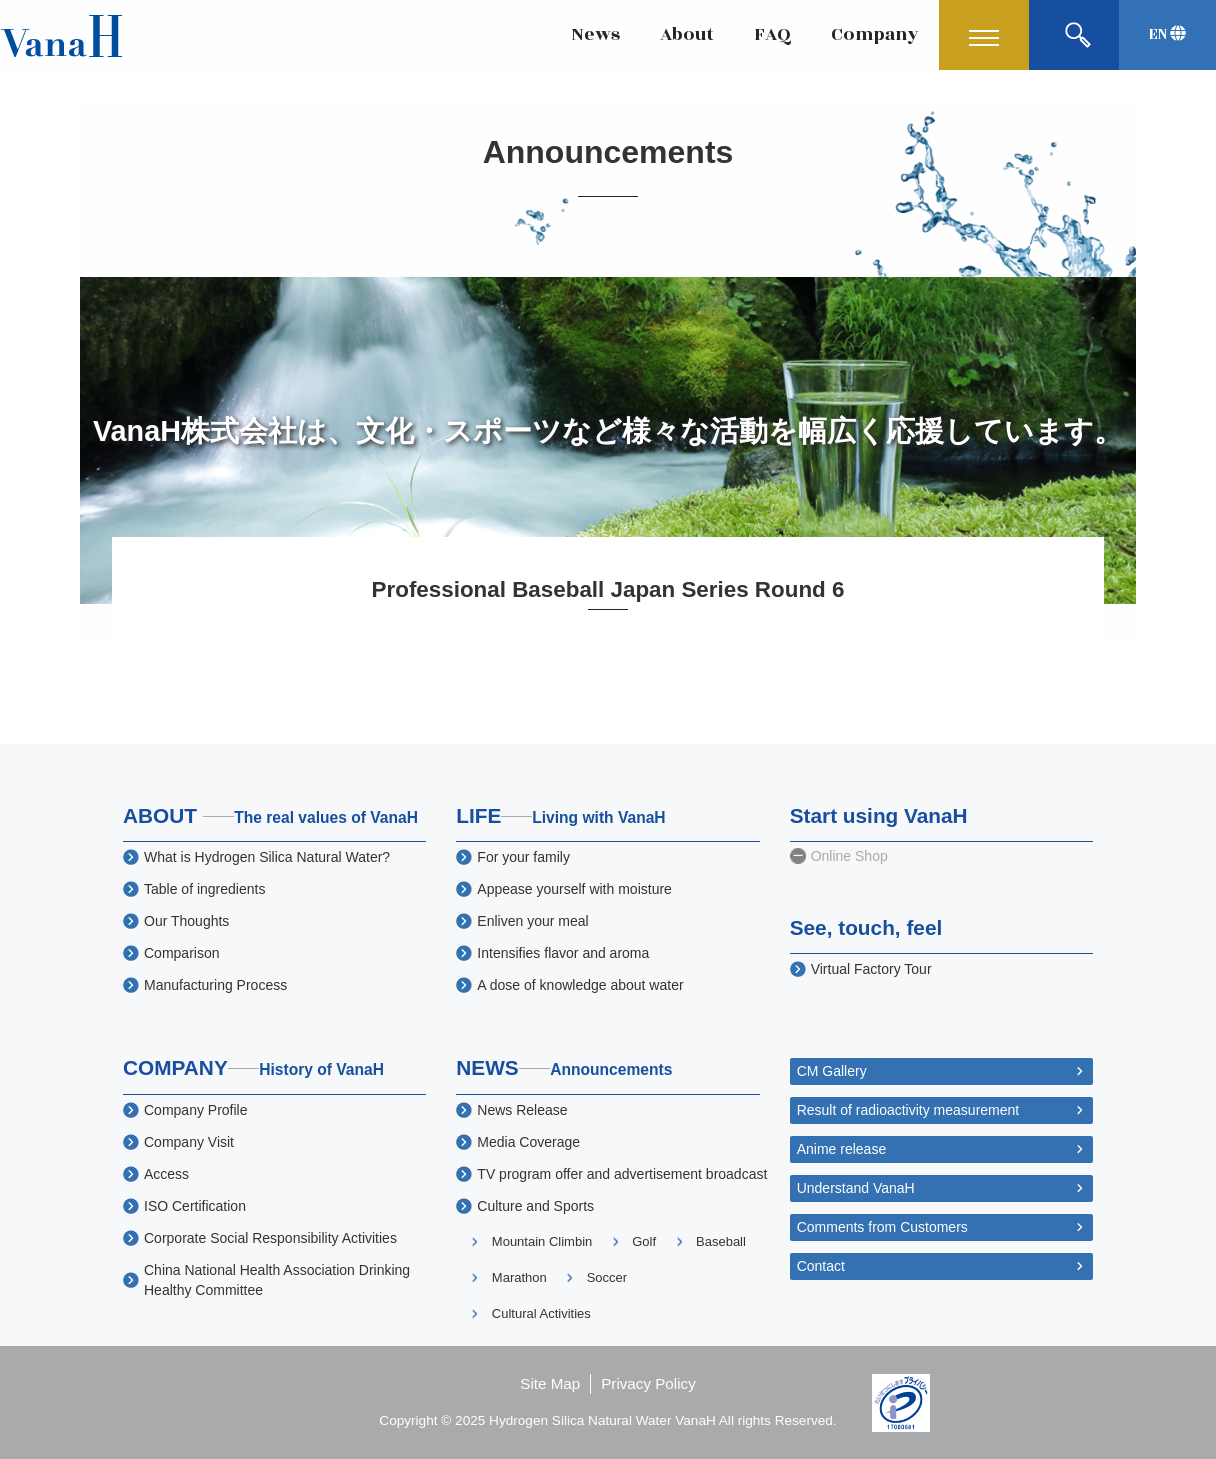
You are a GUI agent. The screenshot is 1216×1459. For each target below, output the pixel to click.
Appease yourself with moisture (574, 889)
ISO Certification (195, 1206)
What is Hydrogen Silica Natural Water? (267, 857)
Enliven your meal (532, 921)
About (687, 34)
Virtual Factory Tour (871, 969)
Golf (644, 1241)
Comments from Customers (882, 1227)
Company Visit (189, 1142)
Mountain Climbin (542, 1241)
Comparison (181, 953)
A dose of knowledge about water (580, 985)
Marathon (519, 1277)
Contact (821, 1266)
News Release (522, 1110)
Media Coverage (528, 1142)
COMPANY (253, 1067)
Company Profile (196, 1110)
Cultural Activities (541, 1313)
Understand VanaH (856, 1188)
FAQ (772, 34)
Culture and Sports (535, 1206)
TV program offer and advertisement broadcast (622, 1174)
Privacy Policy (648, 1383)
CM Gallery (832, 1071)
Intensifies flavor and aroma (563, 953)
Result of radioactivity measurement (908, 1110)
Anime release (842, 1149)
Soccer (607, 1277)
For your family (523, 857)
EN (1167, 34)
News (596, 34)
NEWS (564, 1067)
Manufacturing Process (215, 985)
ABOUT (270, 815)
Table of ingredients (204, 889)
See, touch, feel (866, 927)
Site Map (550, 1383)
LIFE (561, 815)
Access (166, 1174)
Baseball (721, 1241)
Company (875, 34)
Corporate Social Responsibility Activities (270, 1238)
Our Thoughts (186, 921)
